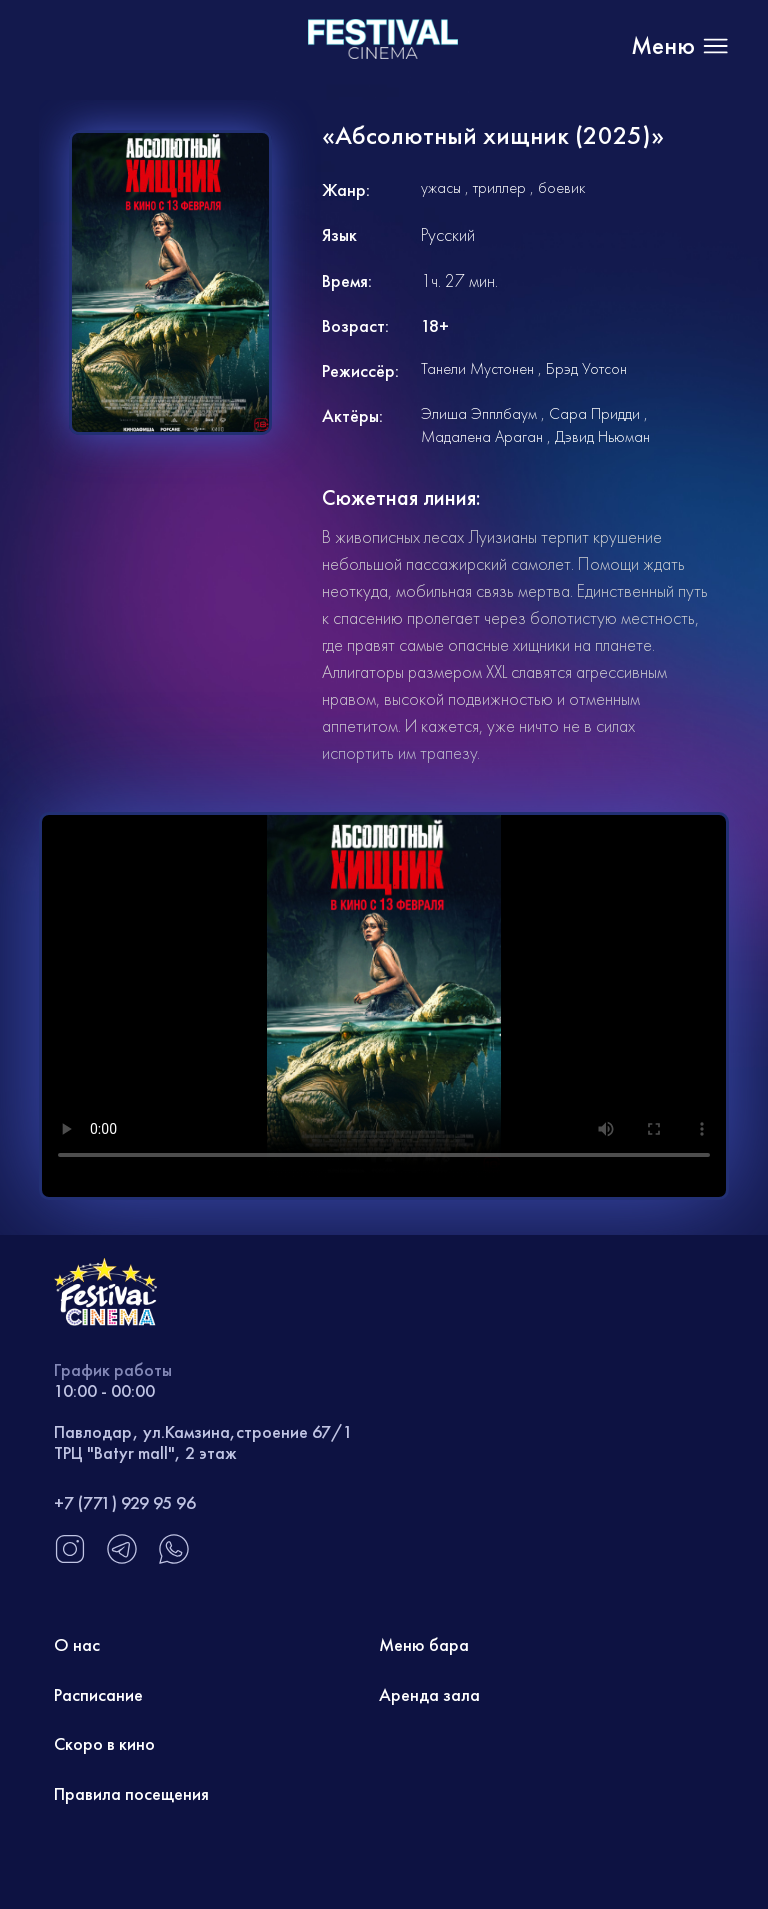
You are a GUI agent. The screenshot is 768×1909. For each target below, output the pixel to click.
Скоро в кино (104, 1743)
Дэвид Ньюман (602, 436)
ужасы (441, 187)
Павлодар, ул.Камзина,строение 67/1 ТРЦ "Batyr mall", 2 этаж (203, 1442)
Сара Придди (594, 413)
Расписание (98, 1694)
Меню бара (424, 1644)
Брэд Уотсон (586, 368)
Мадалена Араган (482, 436)
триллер (499, 187)
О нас (77, 1644)
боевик (561, 187)
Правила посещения (131, 1793)
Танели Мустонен (477, 368)
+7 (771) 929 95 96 (125, 1502)
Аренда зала (429, 1694)
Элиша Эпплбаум (479, 413)
